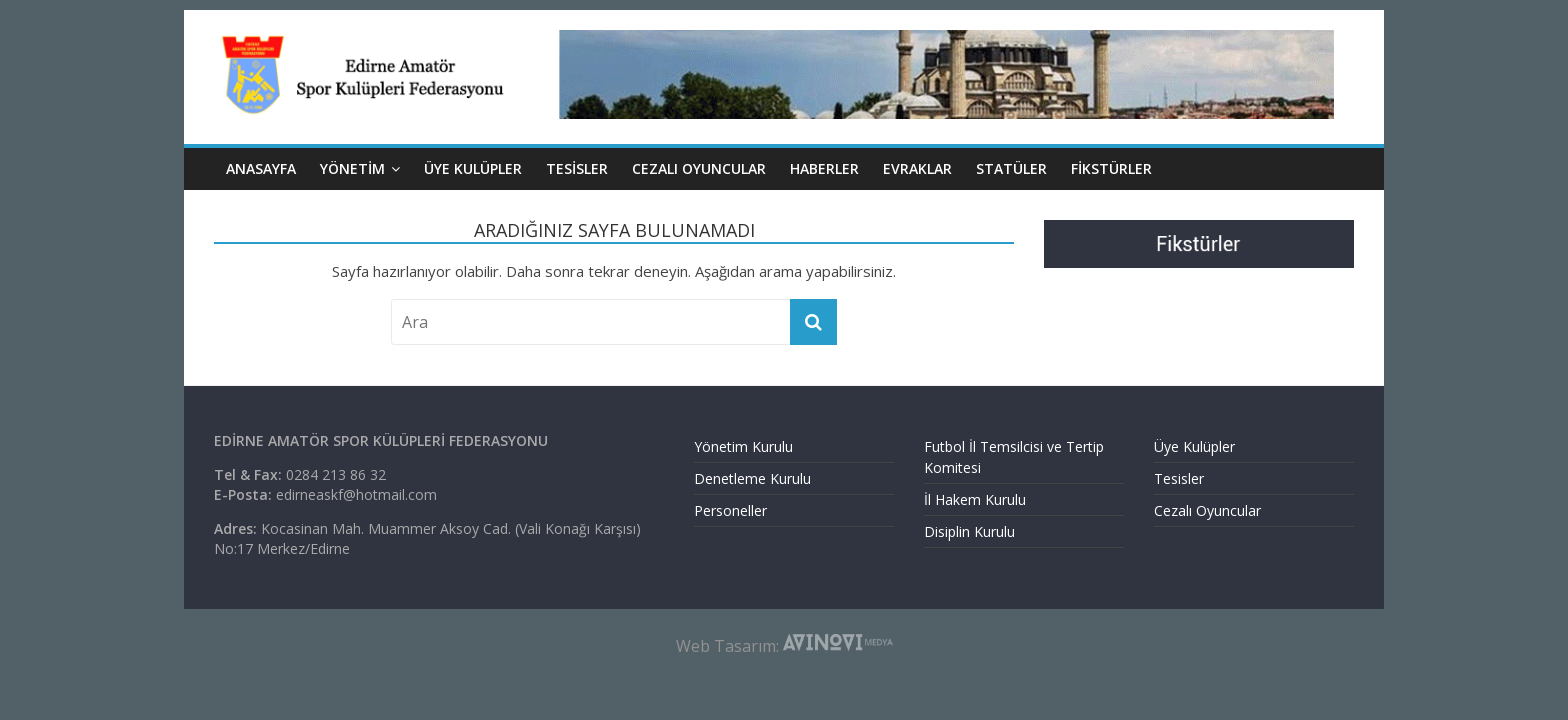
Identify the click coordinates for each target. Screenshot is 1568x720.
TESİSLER (577, 168)
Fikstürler (1111, 168)
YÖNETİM (352, 168)
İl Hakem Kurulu (975, 499)
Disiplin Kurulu (969, 531)
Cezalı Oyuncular (1207, 510)
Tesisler (1179, 478)
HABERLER (824, 168)
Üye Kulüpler (1194, 446)
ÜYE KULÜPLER (473, 168)
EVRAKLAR (917, 168)
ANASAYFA (261, 168)
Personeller (730, 510)
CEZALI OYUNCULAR (699, 168)
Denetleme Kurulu (752, 478)
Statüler (1011, 168)
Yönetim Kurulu (743, 446)
